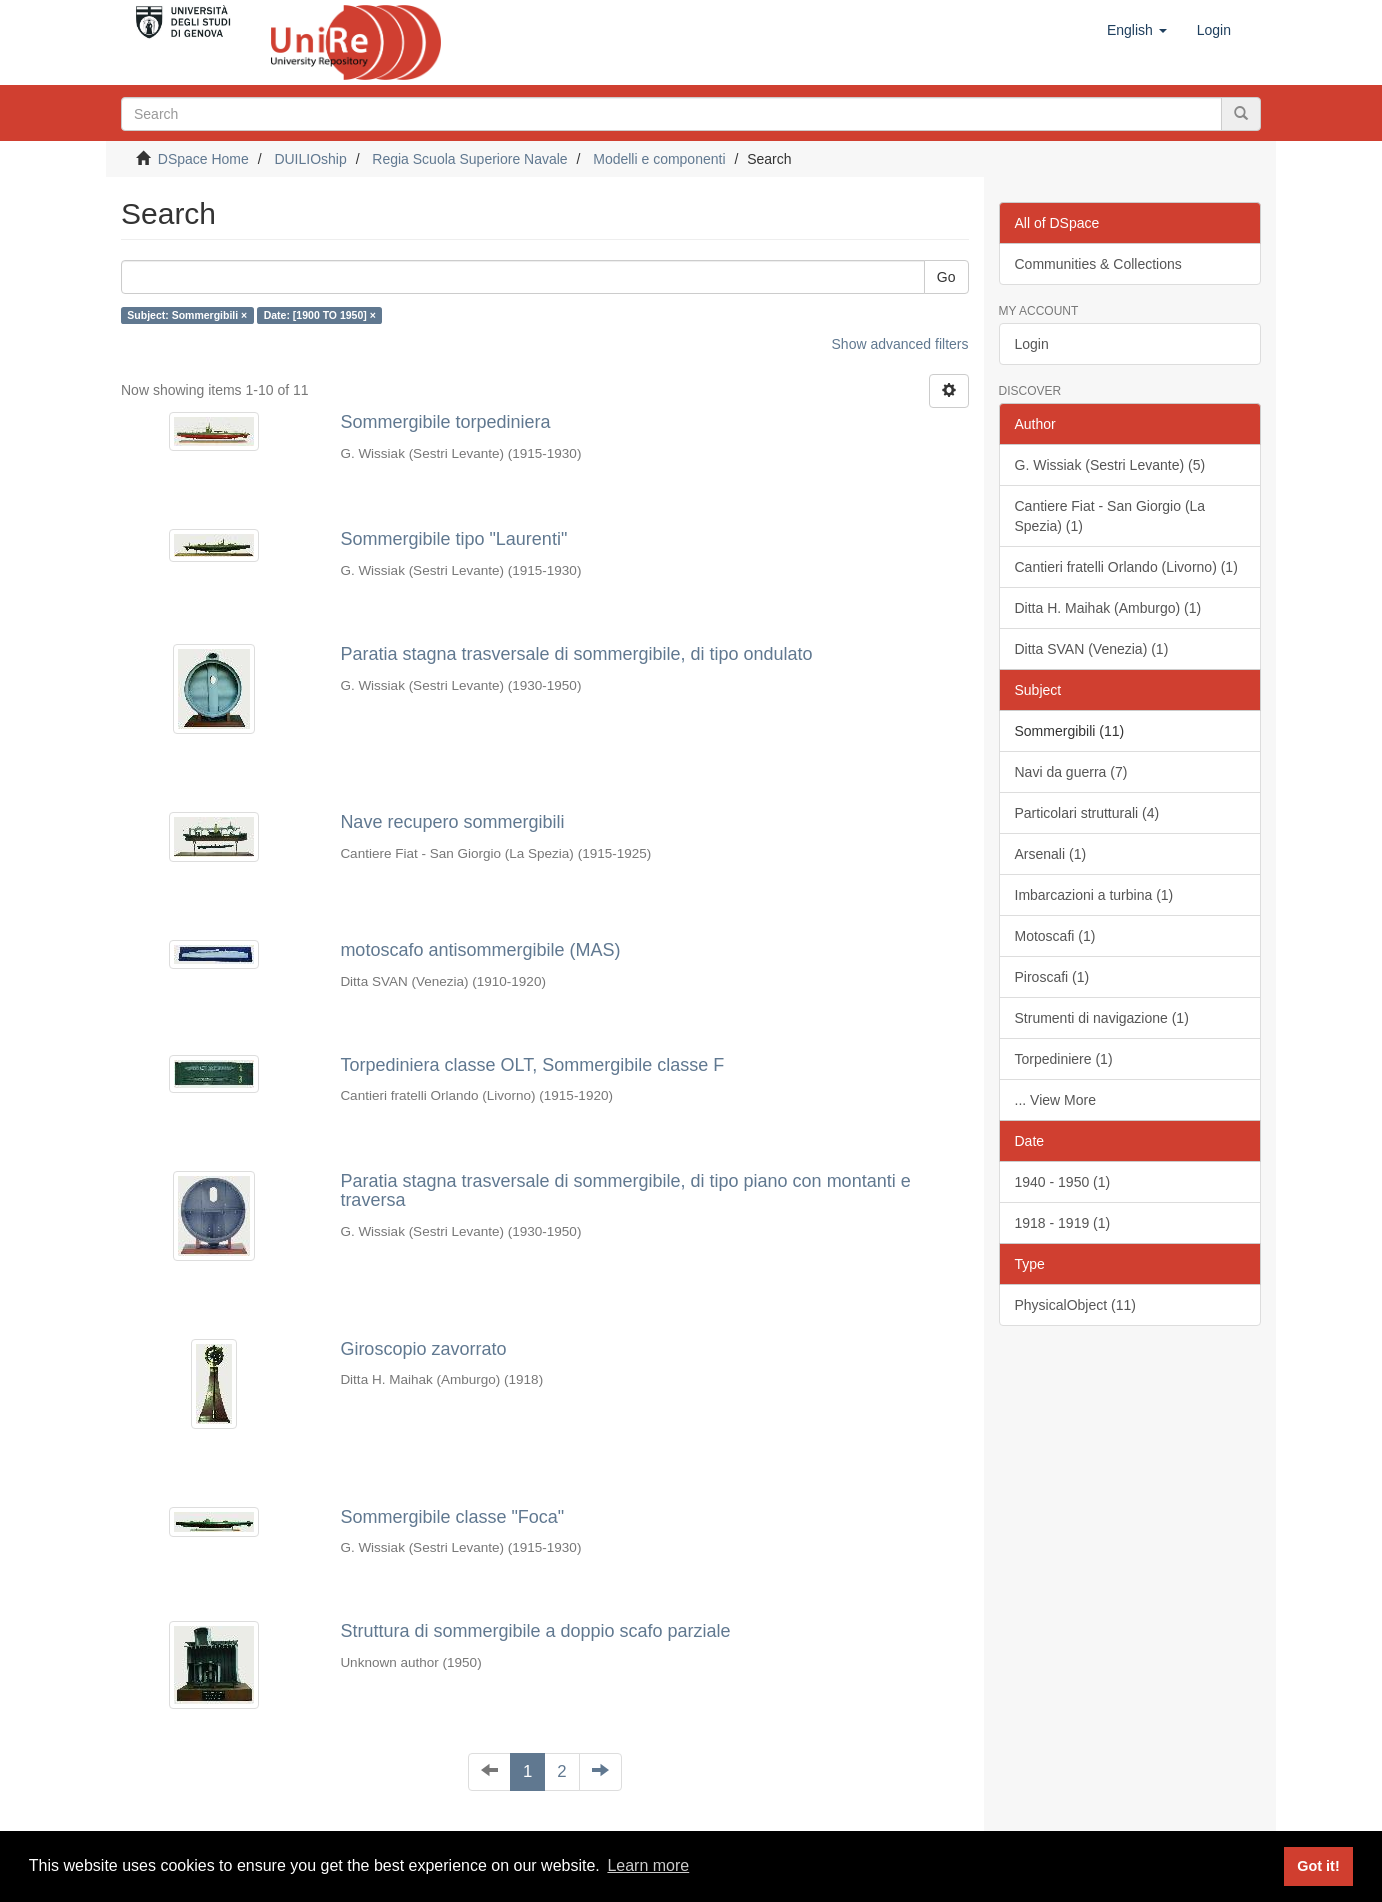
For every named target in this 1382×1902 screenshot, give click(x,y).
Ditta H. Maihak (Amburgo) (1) (1108, 608)
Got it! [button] (1318, 1866)
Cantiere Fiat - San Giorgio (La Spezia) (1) (1110, 516)
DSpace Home (203, 159)
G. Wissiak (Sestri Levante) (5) (1110, 465)
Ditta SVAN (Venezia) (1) (1092, 649)
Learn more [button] (648, 1865)
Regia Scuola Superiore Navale (469, 159)
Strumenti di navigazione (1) (1102, 1018)
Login (1032, 344)
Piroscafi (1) (1052, 977)
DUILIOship (310, 159)
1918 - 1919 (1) (1063, 1223)
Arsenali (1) (1051, 854)
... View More (1055, 1100)
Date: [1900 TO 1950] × (320, 315)
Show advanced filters (900, 344)
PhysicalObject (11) (1075, 1305)
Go (946, 277)
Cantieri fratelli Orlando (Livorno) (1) (1126, 567)
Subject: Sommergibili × (187, 315)
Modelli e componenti (659, 159)
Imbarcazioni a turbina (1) (1094, 895)
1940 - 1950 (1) (1063, 1182)
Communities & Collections (1098, 264)
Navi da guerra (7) (1071, 772)
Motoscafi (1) (1055, 936)
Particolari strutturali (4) (1087, 813)
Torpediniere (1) (1064, 1059)
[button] (1137, 30)
